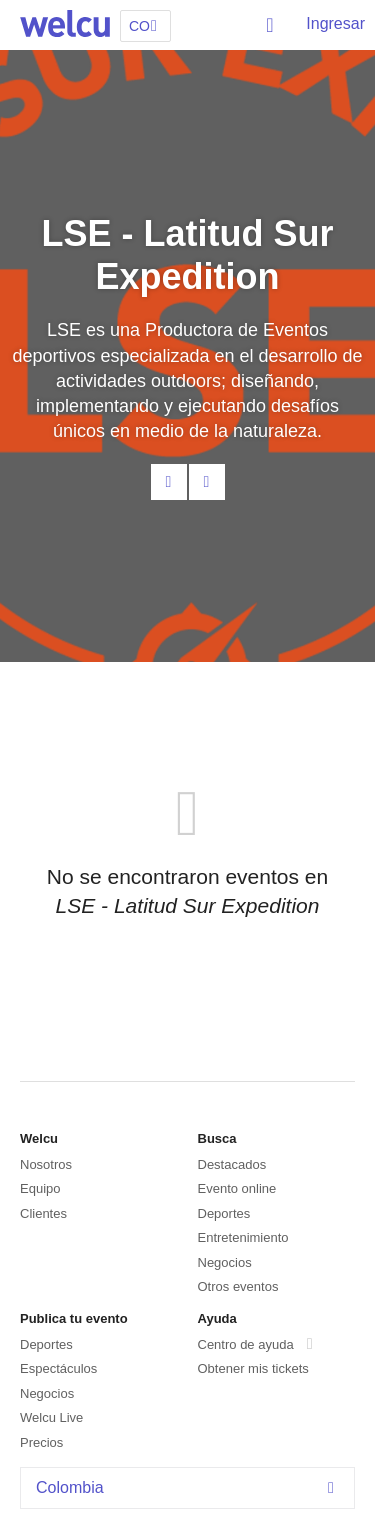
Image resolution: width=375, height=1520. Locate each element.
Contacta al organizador (169, 482)
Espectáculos (58, 1368)
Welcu (65, 25)
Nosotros (46, 1164)
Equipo (40, 1188)
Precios (41, 1442)
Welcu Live (51, 1417)
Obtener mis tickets (253, 1368)
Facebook (207, 482)
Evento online (237, 1188)
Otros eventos (238, 1286)
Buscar (271, 25)
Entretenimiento (243, 1237)
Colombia (190, 1487)
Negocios (225, 1262)
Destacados (232, 1164)
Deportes (224, 1213)
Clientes (43, 1213)
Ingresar (335, 23)
